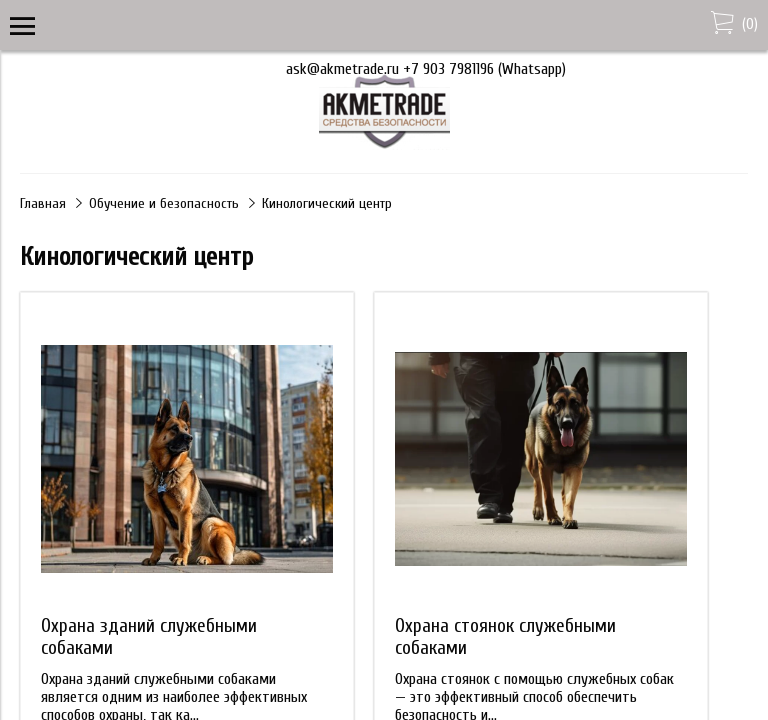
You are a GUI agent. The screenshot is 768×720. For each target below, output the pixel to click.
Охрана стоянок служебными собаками (505, 637)
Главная (43, 203)
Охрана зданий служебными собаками (149, 637)
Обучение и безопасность (164, 203)
